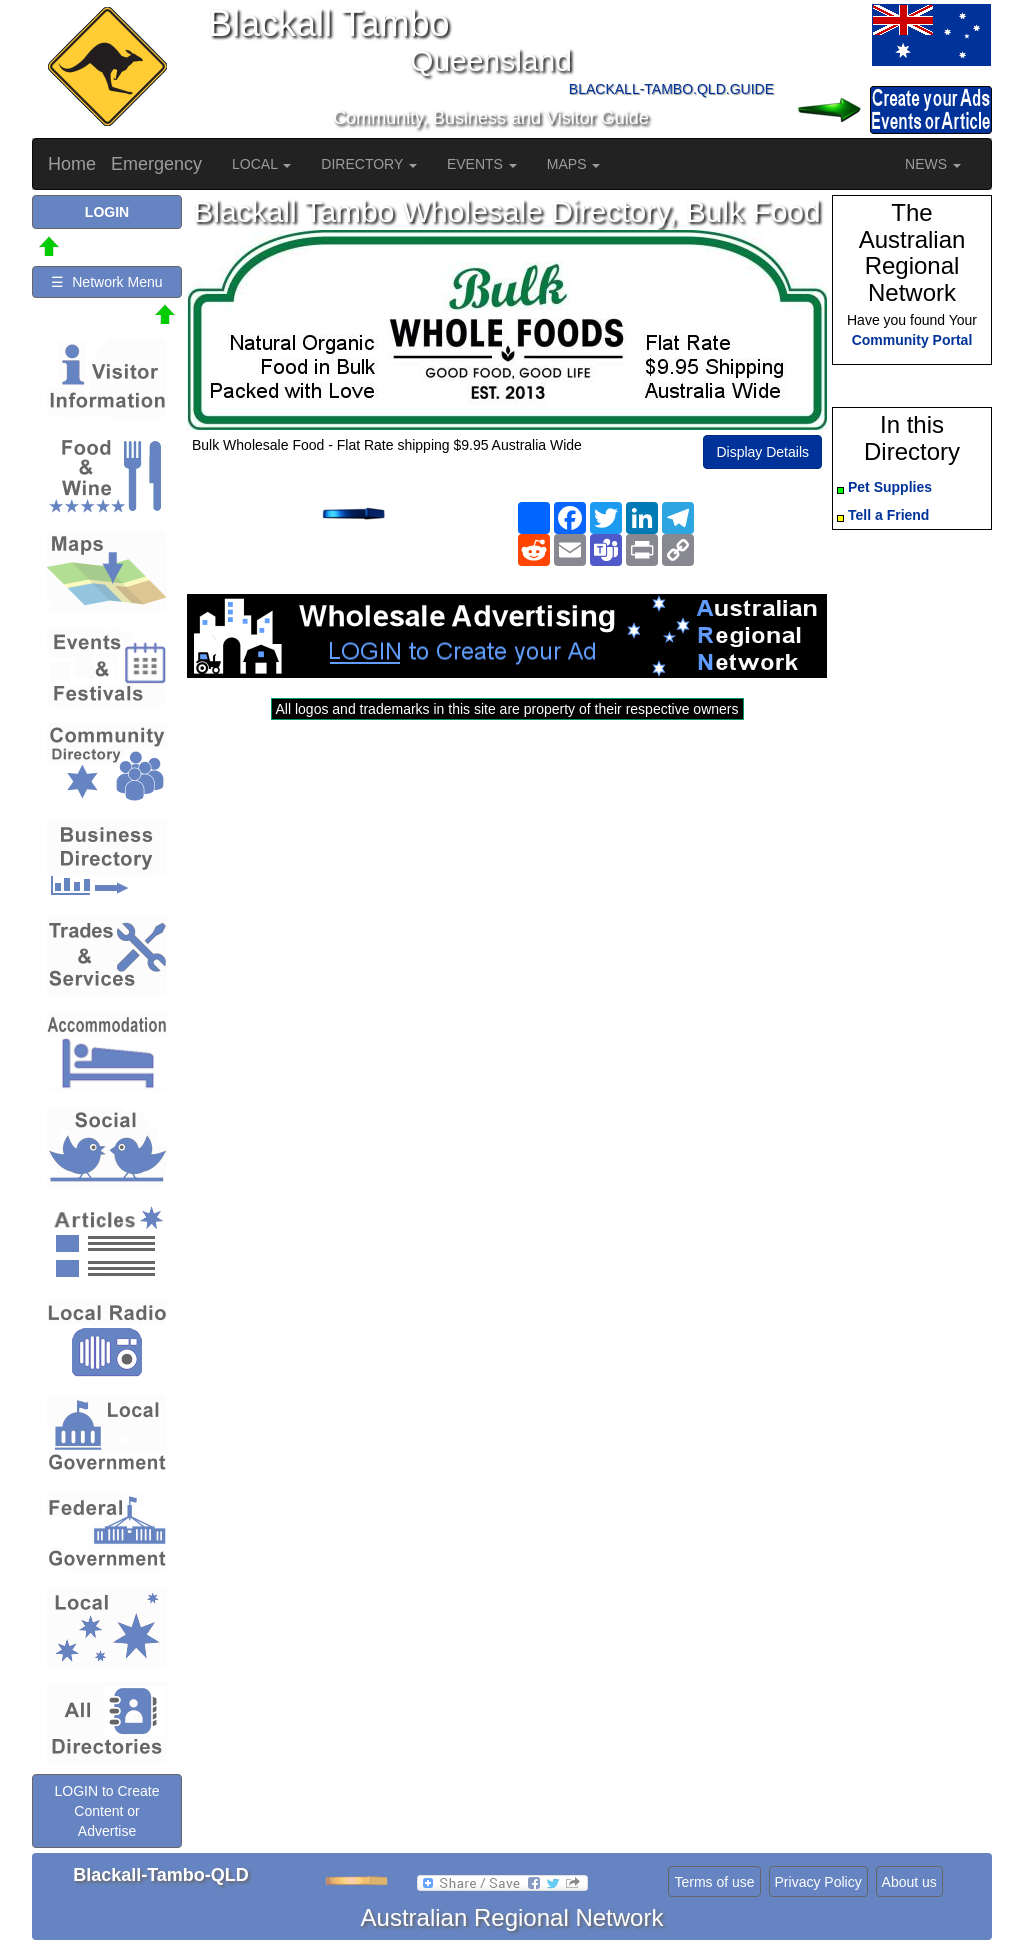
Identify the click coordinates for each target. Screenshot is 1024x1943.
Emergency (156, 164)
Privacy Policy (818, 1882)
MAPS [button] (574, 164)
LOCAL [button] (261, 164)
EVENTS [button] (482, 164)
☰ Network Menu (106, 282)
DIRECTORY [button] (369, 164)
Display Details (762, 452)
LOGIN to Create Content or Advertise (106, 1811)
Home (72, 164)
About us (909, 1882)
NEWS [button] (933, 164)
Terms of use (714, 1882)
